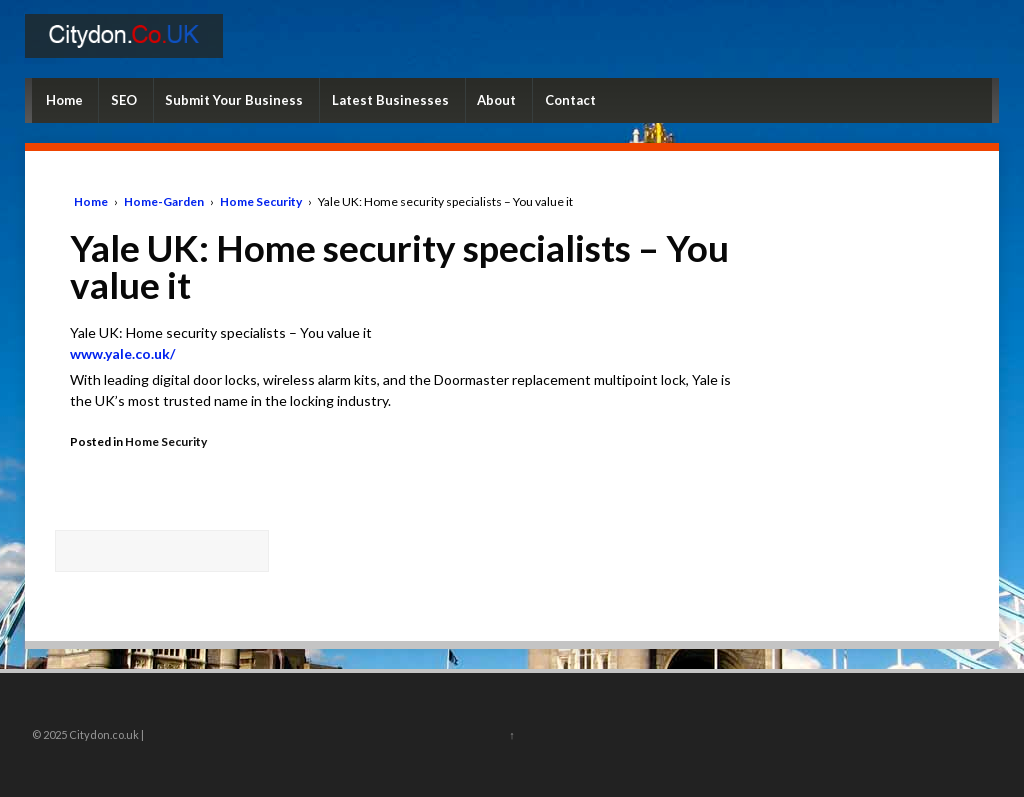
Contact (570, 100)
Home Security (261, 201)
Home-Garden (164, 201)
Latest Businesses (390, 100)
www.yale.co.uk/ (122, 353)
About (496, 100)
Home (64, 100)
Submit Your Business (234, 100)
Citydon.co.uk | (105, 734)
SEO (124, 100)
